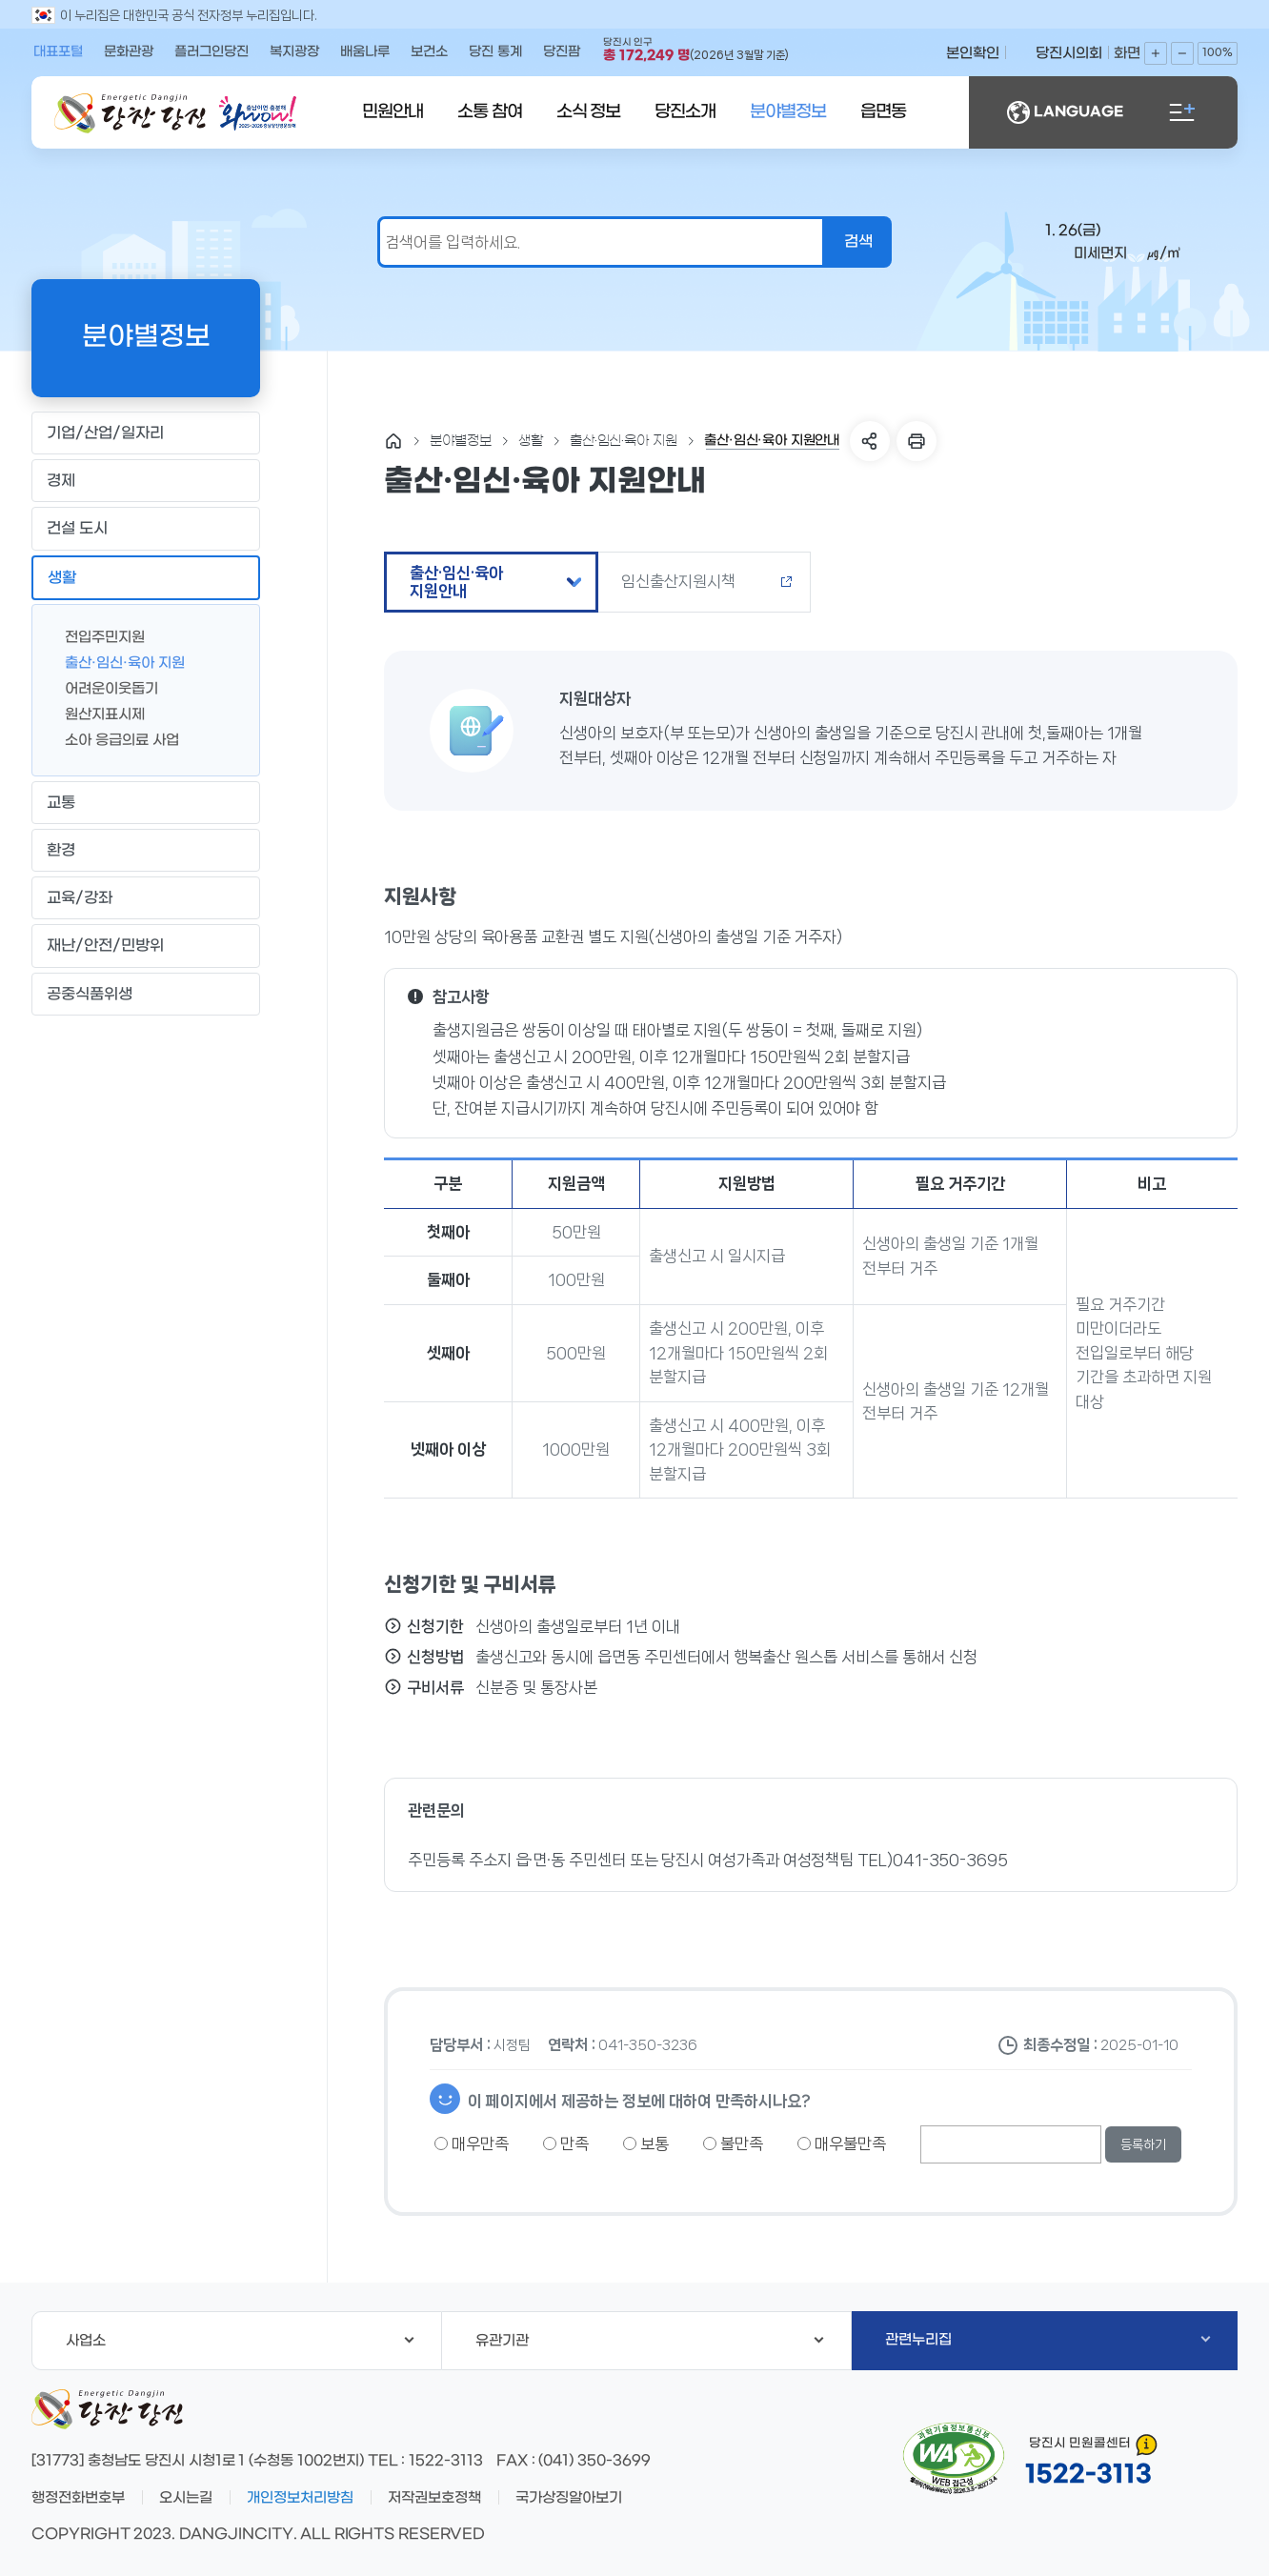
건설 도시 (145, 528)
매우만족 (471, 2143)
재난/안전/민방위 (145, 946)
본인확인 (972, 53)
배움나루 (365, 52)
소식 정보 (588, 112)
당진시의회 (1069, 53)
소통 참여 (489, 112)
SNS (870, 441)
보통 (646, 2143)
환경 (145, 850)
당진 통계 (495, 52)
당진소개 (685, 112)
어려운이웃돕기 (104, 687)
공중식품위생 (145, 993)
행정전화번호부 (78, 2497)
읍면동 (883, 112)
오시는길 (185, 2497)
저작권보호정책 (434, 2497)
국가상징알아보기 (568, 2497)
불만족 (733, 2143)
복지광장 (294, 52)
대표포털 (58, 52)
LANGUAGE (1065, 112)
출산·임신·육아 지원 (117, 662)
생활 (145, 577)
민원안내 (392, 112)
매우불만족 (841, 2143)
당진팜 (561, 52)
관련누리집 (1047, 2339)
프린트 (916, 441)
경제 (145, 481)
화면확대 (1155, 53)
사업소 (239, 2340)
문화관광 (128, 52)
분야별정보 (788, 112)
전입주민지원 (97, 636)
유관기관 (649, 2340)
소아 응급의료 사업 (114, 739)
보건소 (429, 52)
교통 (145, 802)
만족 (566, 2143)
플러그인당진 (211, 52)
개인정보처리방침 (300, 2497)
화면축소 (1182, 53)
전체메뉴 (1182, 112)
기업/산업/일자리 (145, 433)
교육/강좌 (145, 898)
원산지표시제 (97, 713)
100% (1217, 53)
